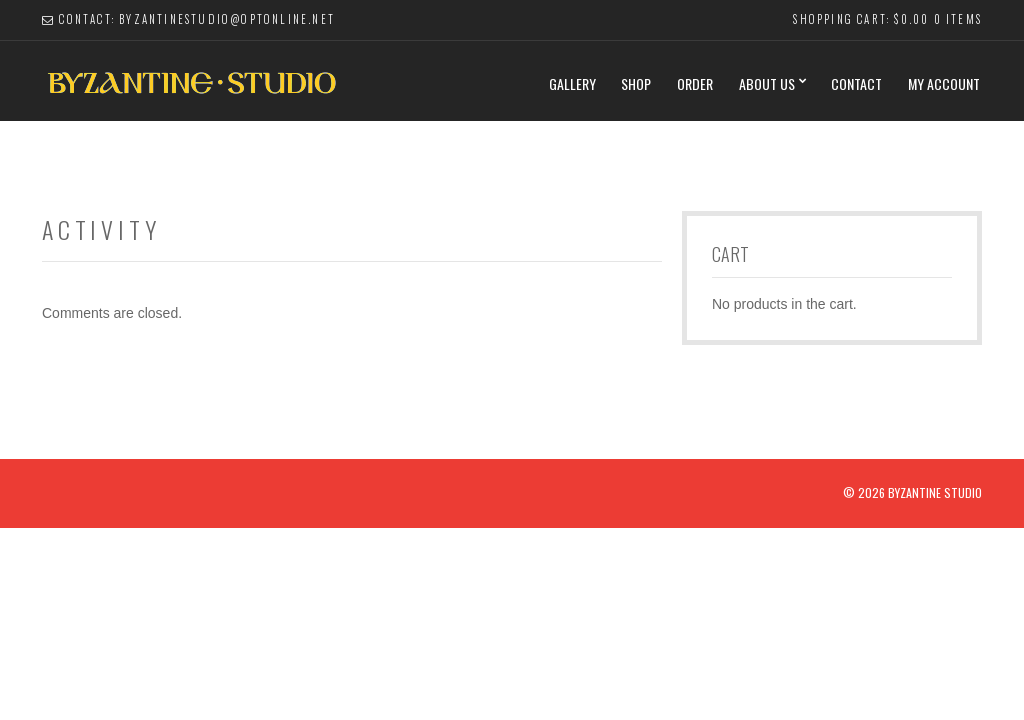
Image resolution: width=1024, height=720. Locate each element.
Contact (856, 83)
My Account (944, 83)
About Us (767, 83)
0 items (958, 19)
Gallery (572, 83)
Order (695, 83)
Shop (636, 83)
